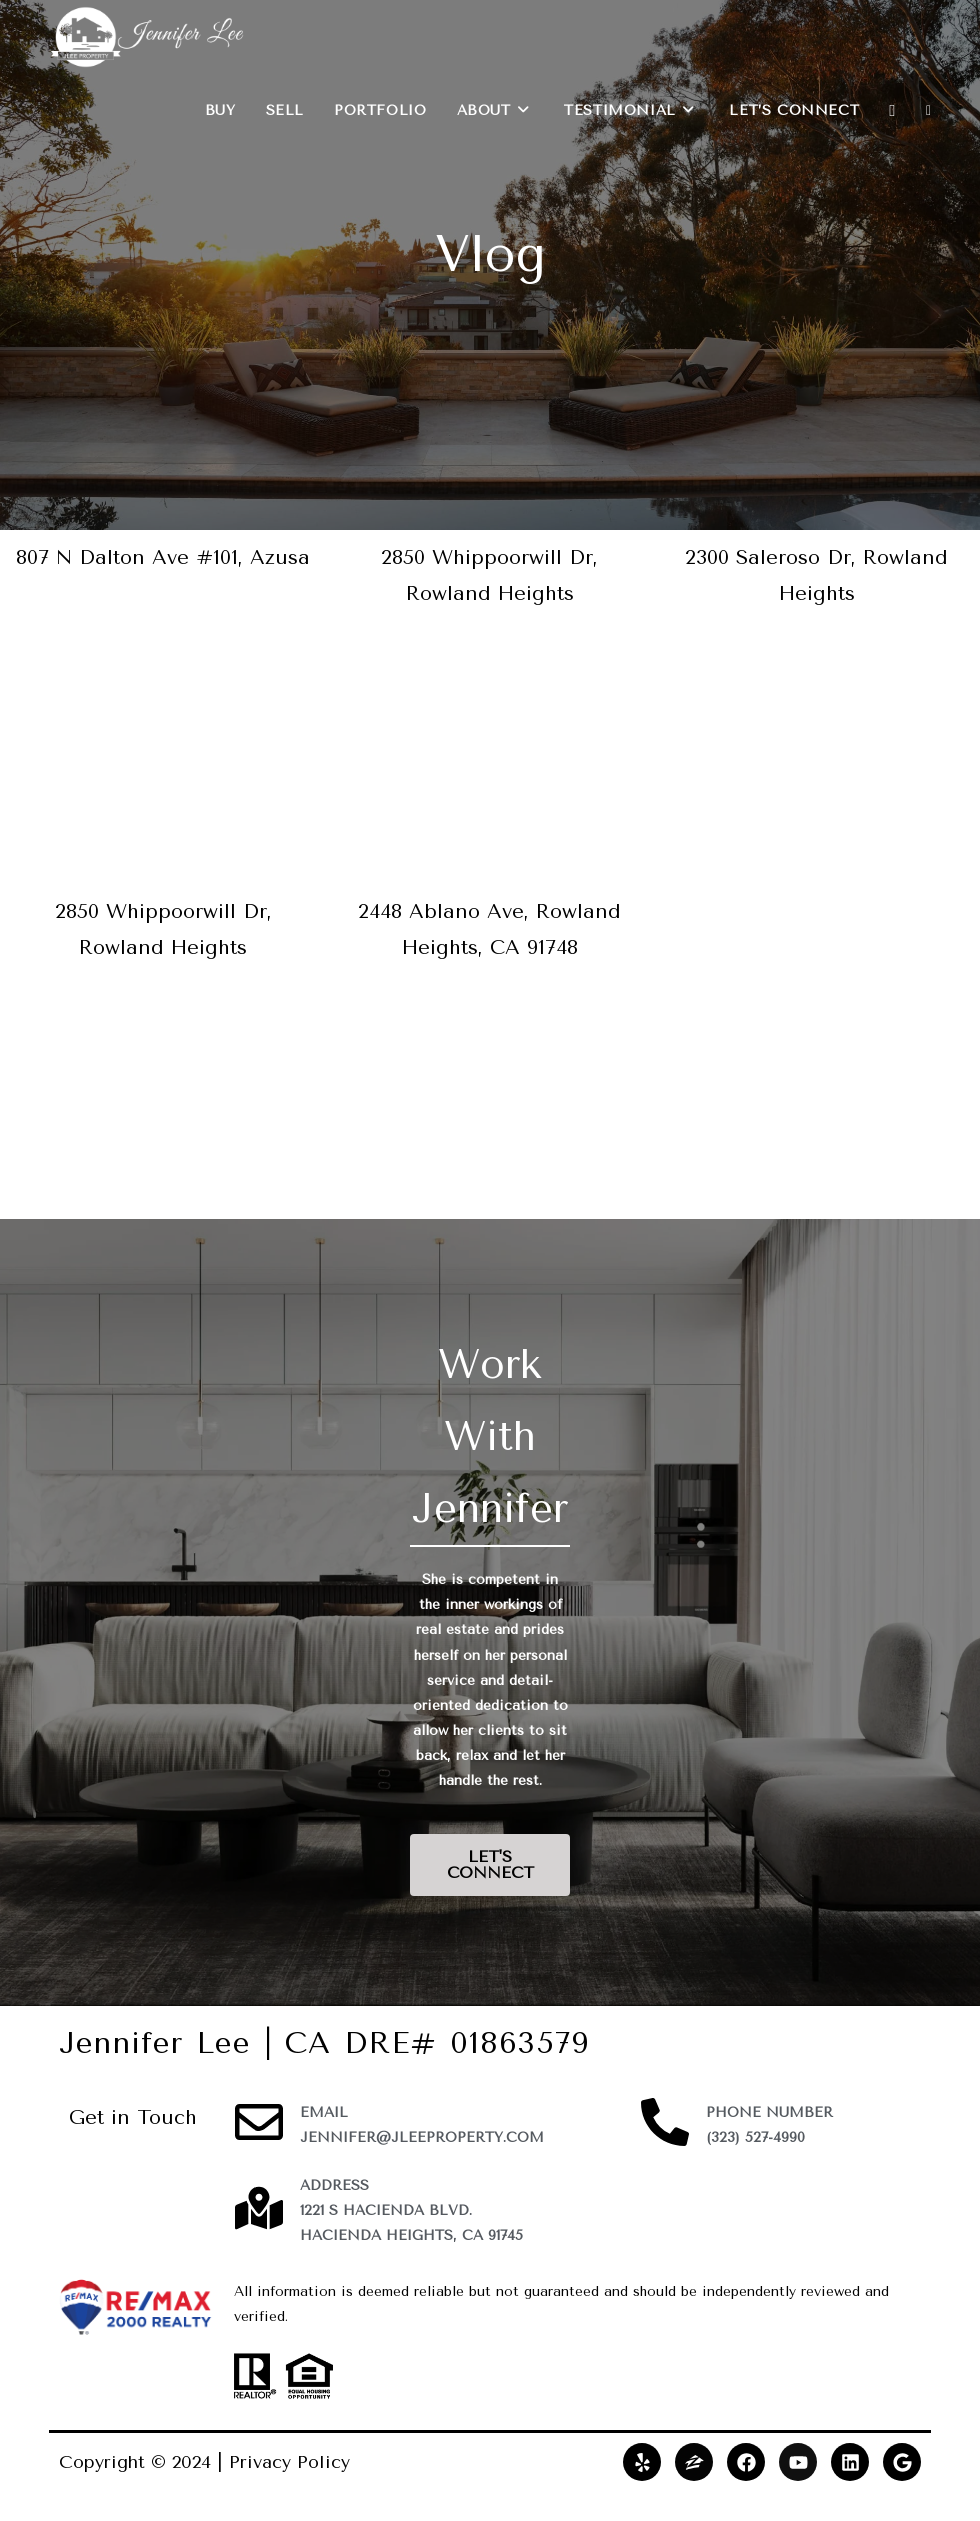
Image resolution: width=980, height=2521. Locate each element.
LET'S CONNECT (490, 1864)
